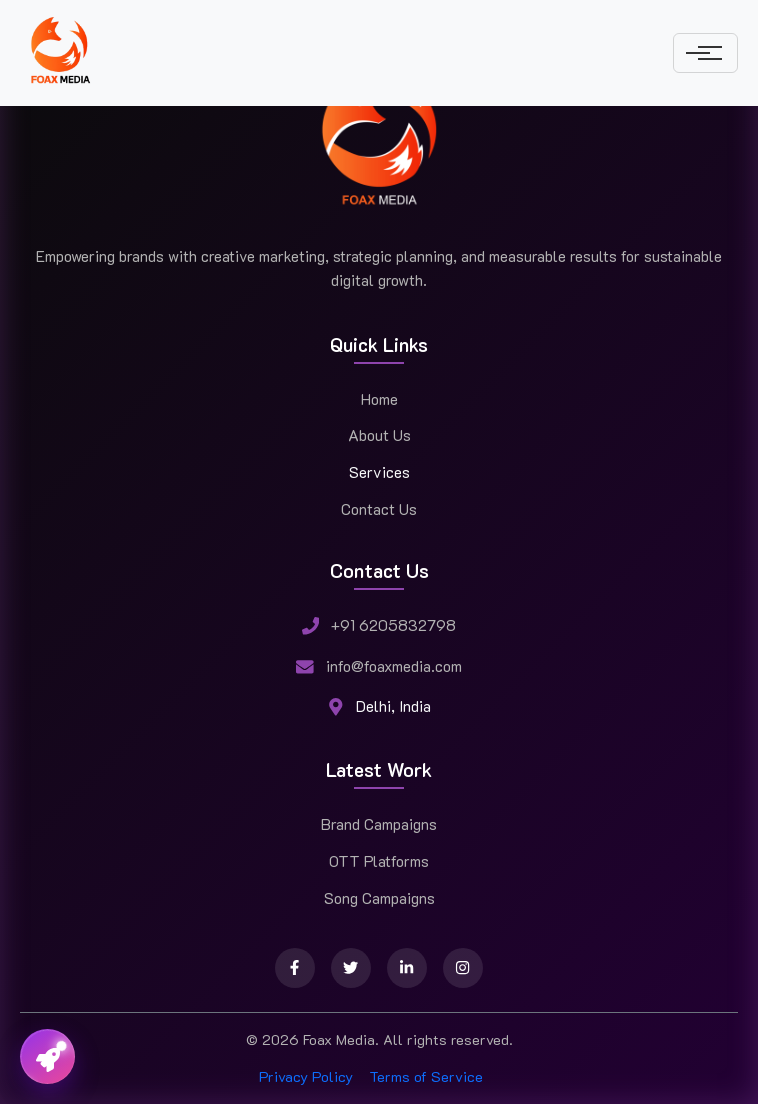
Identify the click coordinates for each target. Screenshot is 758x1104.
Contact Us (379, 509)
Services (379, 472)
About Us (379, 435)
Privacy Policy (306, 1076)
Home (379, 399)
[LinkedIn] (407, 968)
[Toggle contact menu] (47, 1056)
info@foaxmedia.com (394, 666)
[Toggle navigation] (705, 53)
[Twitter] (351, 968)
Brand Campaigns (379, 824)
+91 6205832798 (393, 625)
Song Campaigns (379, 898)
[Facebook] (295, 968)
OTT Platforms (379, 861)
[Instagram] (463, 968)
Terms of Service (426, 1076)
